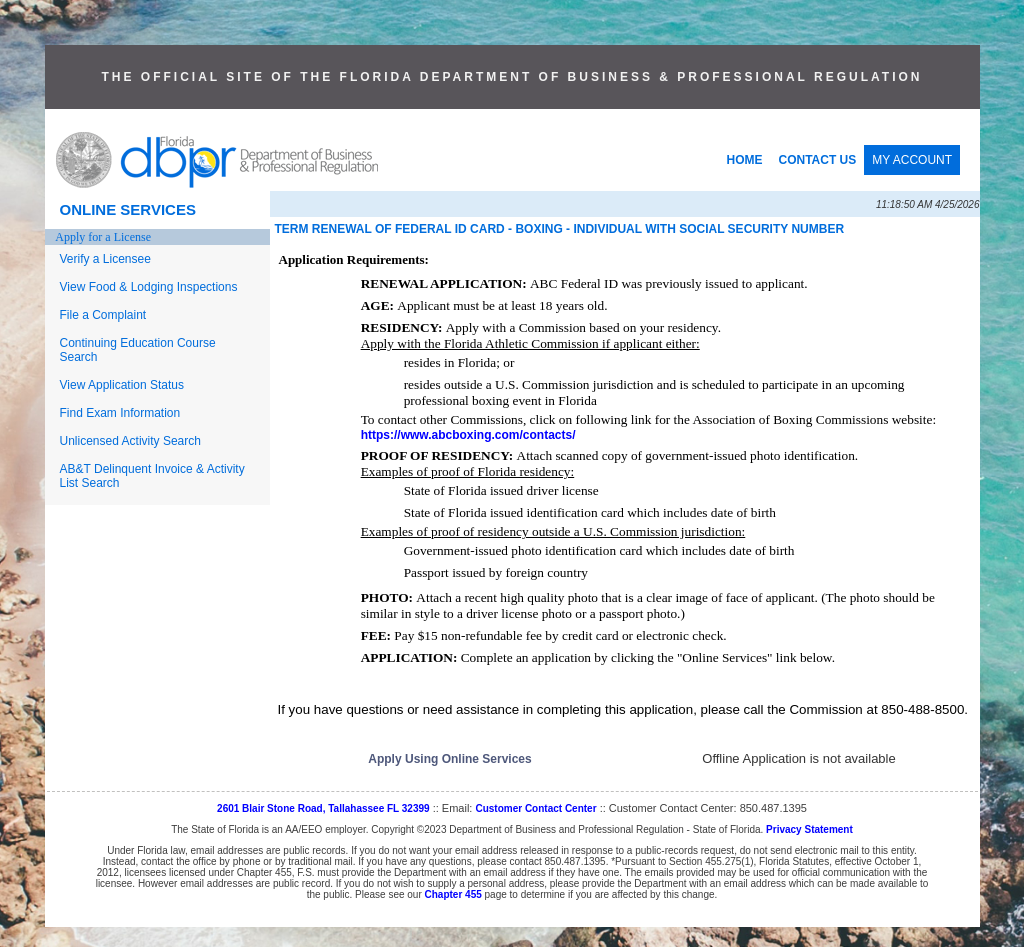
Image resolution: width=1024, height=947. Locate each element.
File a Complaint (103, 315)
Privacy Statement (809, 829)
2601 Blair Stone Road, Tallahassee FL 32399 (323, 808)
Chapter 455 (453, 894)
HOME (745, 160)
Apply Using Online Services (449, 759)
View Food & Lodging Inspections (149, 287)
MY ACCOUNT (912, 160)
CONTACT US (818, 160)
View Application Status (122, 385)
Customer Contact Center (535, 808)
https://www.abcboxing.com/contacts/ (468, 435)
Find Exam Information (120, 413)
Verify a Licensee (105, 259)
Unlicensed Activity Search (130, 441)
